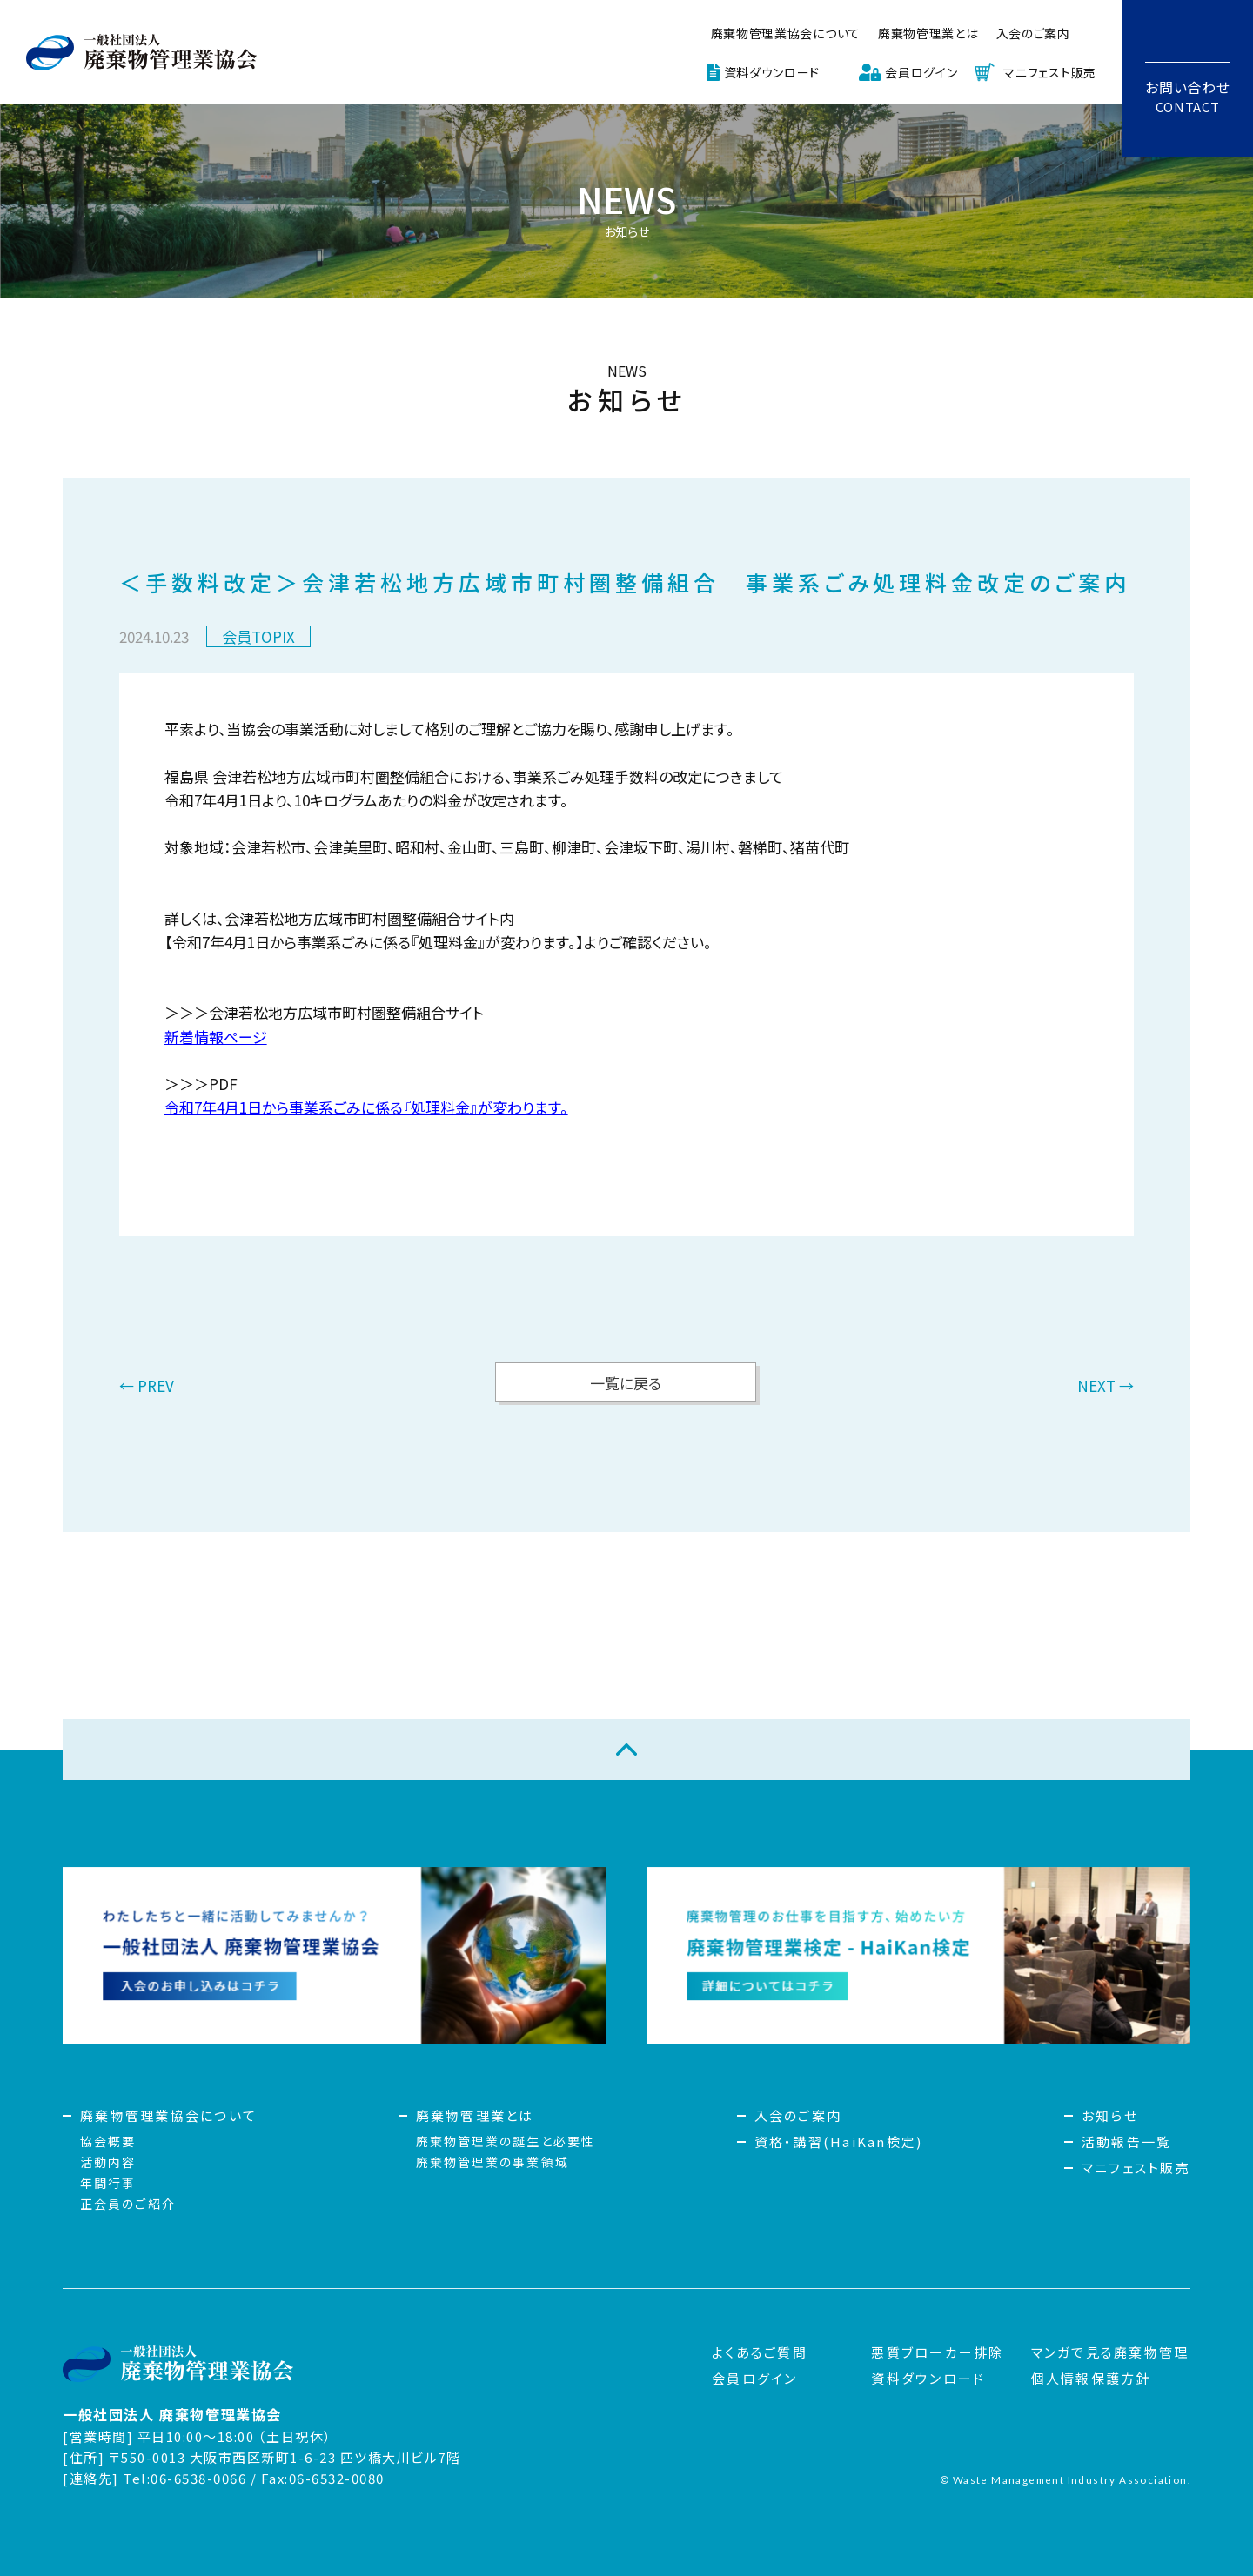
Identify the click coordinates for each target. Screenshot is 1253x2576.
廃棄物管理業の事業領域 (492, 2162)
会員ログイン (921, 72)
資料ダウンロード (772, 72)
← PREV (146, 1387)
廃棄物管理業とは (928, 33)
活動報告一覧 (1127, 2141)
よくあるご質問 (759, 2352)
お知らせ (1110, 2115)
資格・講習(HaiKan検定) (838, 2141)
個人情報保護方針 (1091, 2378)
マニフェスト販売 (1049, 72)
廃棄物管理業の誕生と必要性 (505, 2141)
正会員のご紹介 (128, 2203)
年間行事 (108, 2182)
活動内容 (108, 2162)
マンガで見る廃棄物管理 (1110, 2352)
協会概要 (108, 2141)
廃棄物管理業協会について (786, 33)
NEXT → (1105, 1387)
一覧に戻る (625, 1383)
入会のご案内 (1033, 33)
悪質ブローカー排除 (937, 2352)
